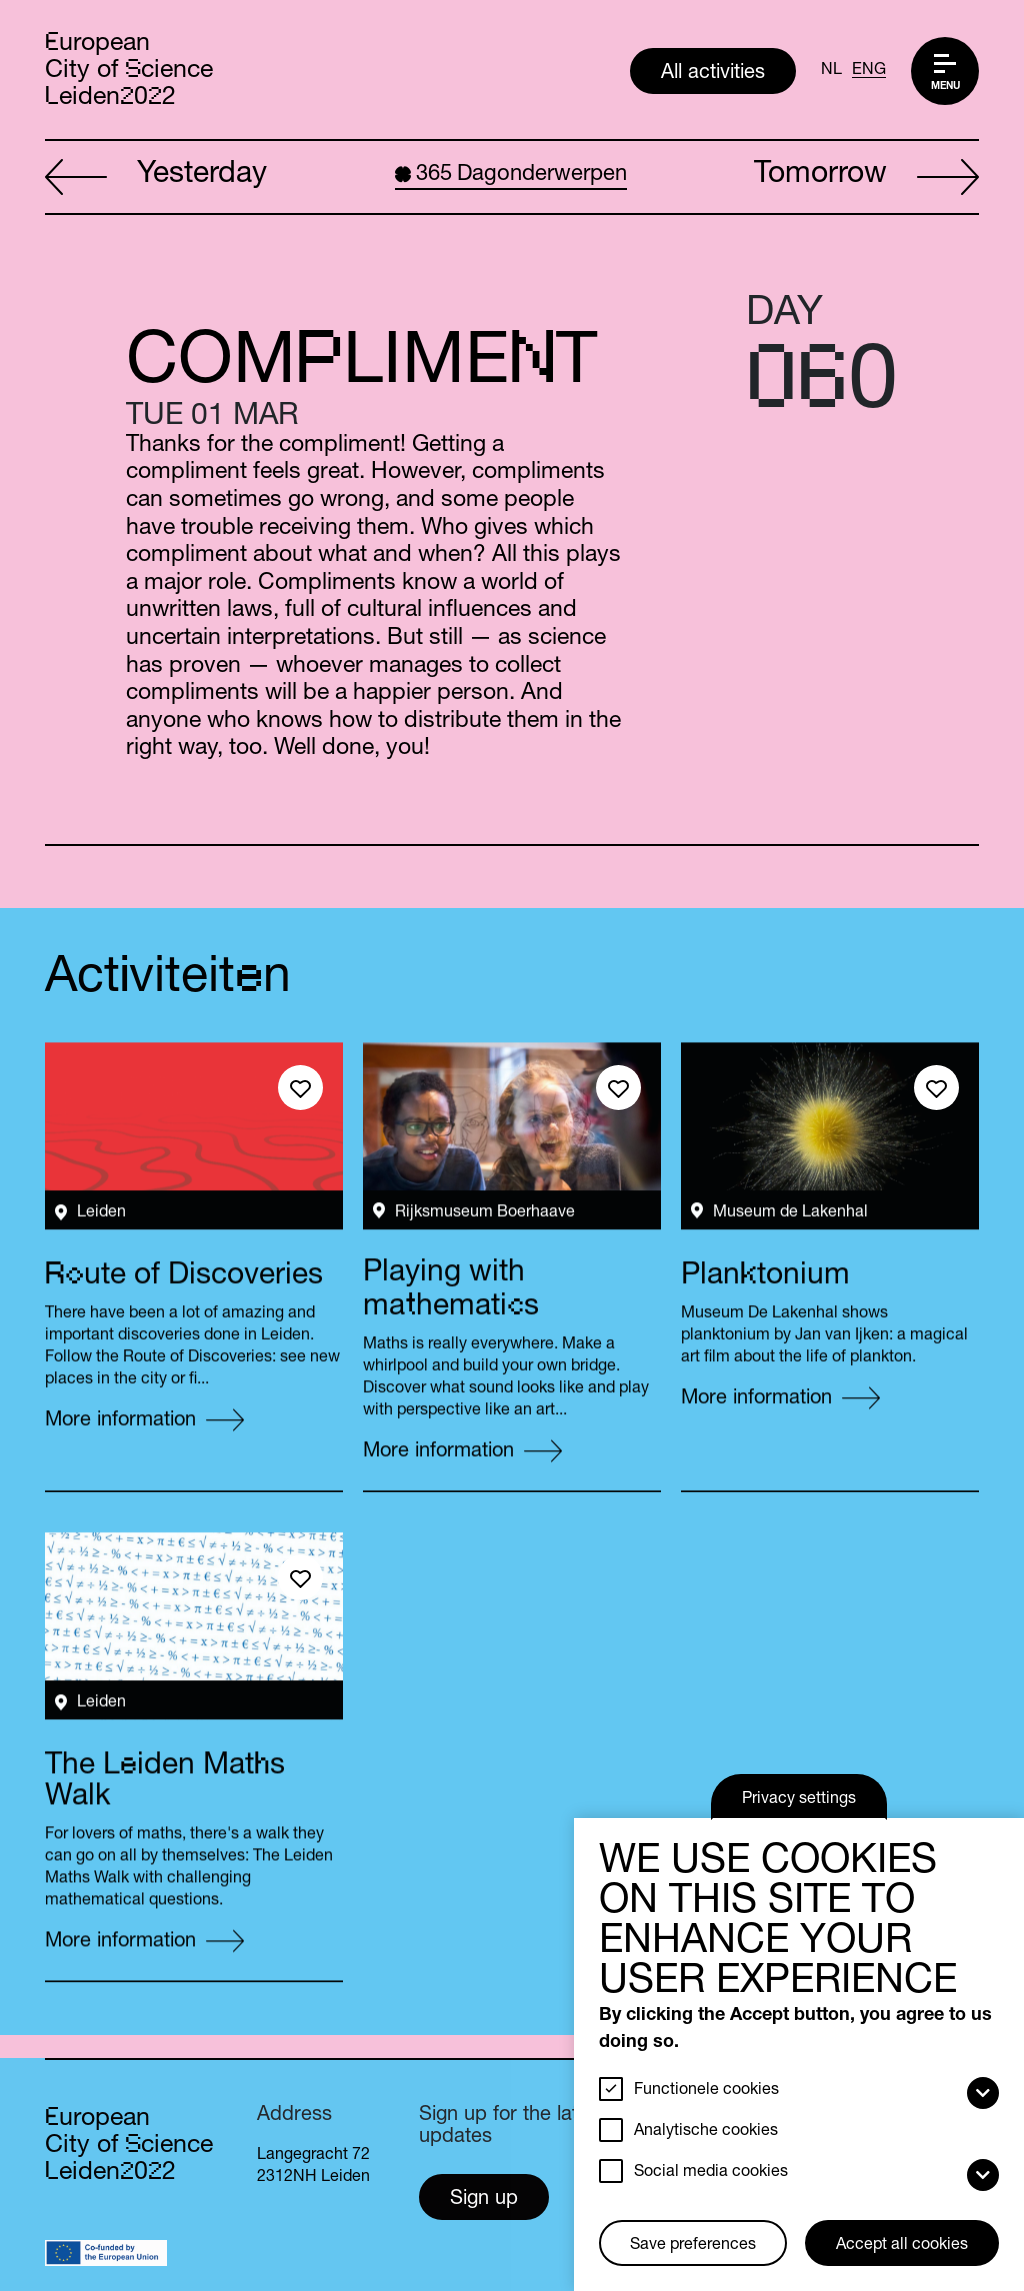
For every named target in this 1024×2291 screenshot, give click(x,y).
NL (831, 71)
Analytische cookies (706, 2132)
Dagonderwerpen (511, 175)
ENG (869, 71)
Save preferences (693, 2246)
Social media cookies (711, 2173)
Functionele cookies (706, 2091)
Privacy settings (799, 1800)
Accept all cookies (902, 2246)
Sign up (484, 2200)
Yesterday (156, 178)
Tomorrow (866, 178)
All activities (713, 74)
